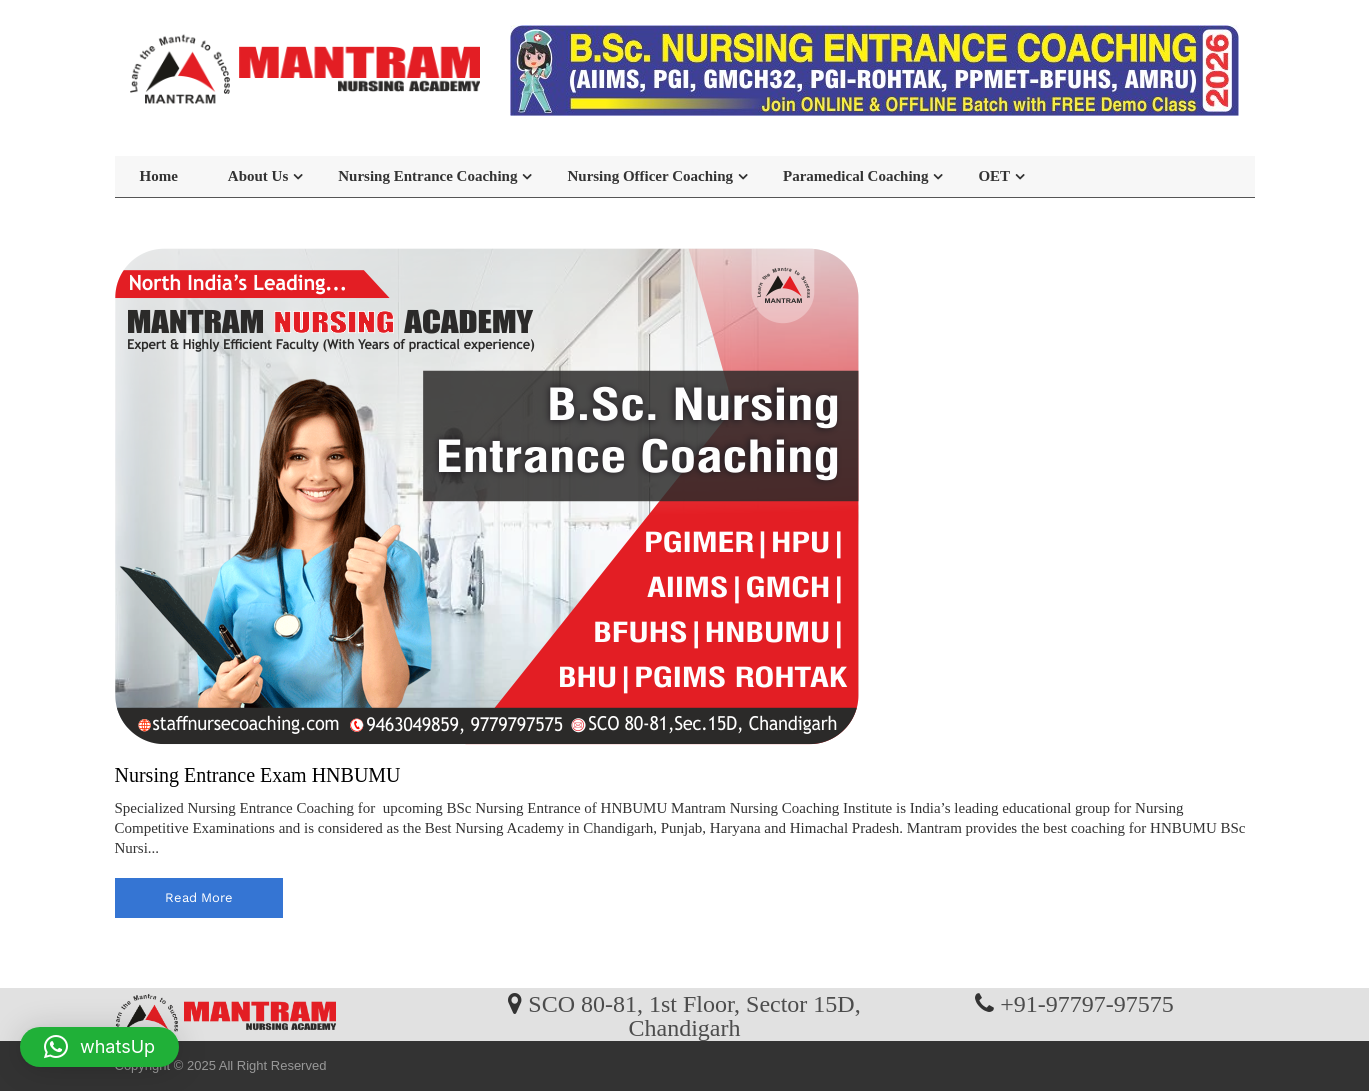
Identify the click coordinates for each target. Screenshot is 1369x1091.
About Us (258, 176)
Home (159, 176)
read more (199, 897)
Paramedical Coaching (855, 176)
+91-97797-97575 (1087, 1003)
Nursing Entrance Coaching (427, 176)
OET (994, 176)
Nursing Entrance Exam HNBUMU (258, 775)
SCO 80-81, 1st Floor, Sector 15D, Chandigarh (694, 1015)
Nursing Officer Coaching (650, 176)
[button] (99, 1047)
